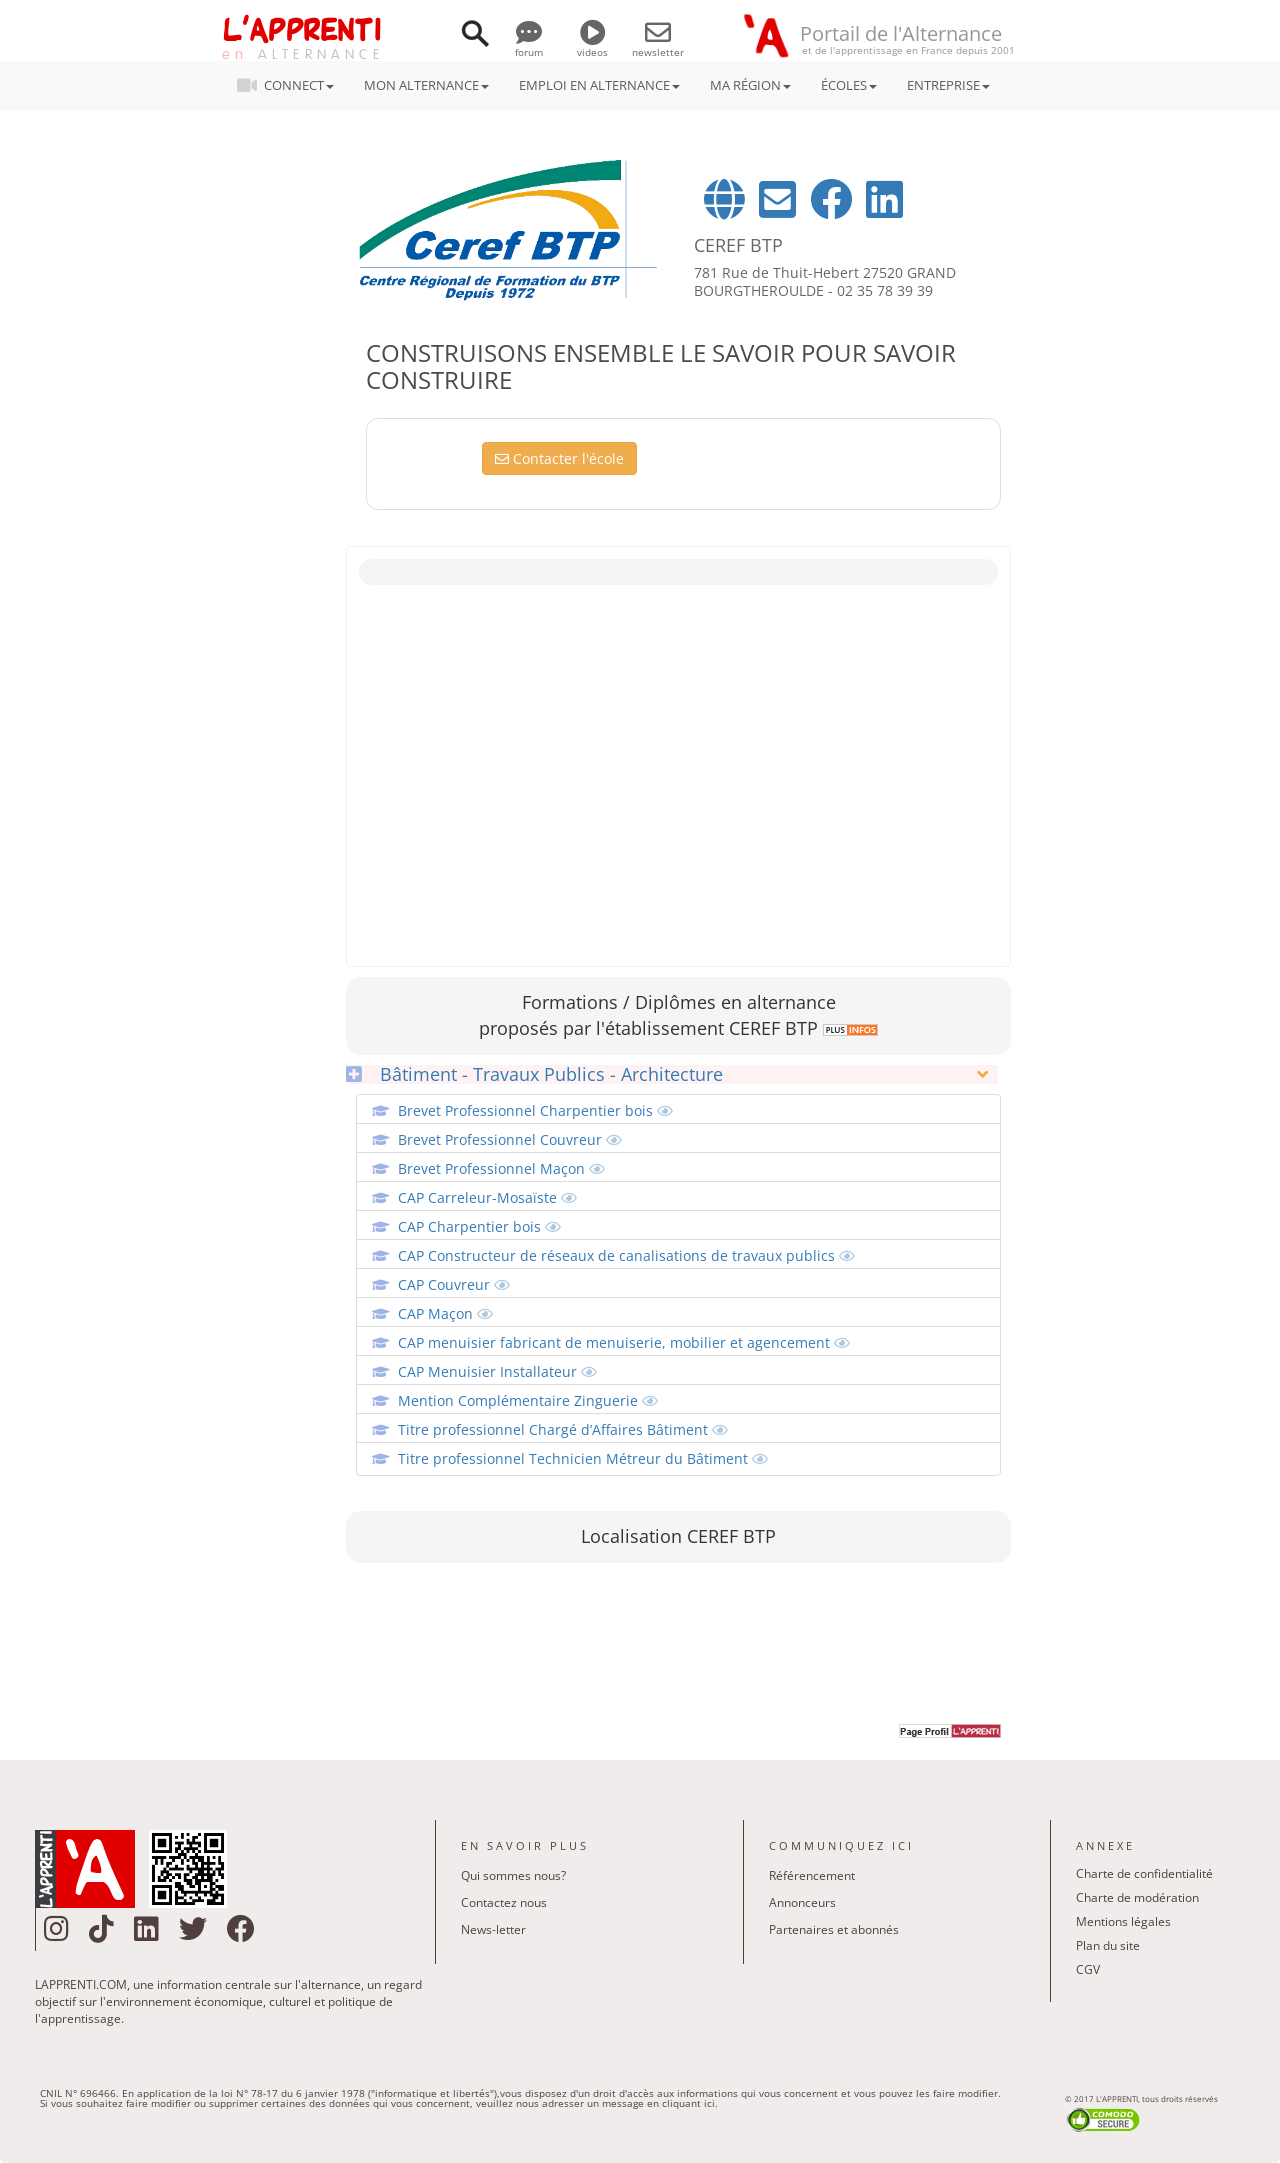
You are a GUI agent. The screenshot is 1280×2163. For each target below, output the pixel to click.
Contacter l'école (559, 458)
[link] (848, 1028)
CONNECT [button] (291, 85)
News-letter (493, 1929)
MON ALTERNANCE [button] (426, 85)
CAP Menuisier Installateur (497, 1371)
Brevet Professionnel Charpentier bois (535, 1110)
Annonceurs (802, 1902)
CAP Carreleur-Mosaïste (487, 1197)
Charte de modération (1137, 1897)
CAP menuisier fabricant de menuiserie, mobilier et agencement (624, 1342)
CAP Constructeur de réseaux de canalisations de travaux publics (626, 1255)
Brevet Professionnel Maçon (501, 1168)
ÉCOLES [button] (849, 85)
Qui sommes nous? (513, 1875)
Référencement (812, 1875)
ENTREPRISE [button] (948, 85)
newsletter (658, 45)
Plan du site (1108, 1945)
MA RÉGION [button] (750, 85)
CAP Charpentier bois (479, 1226)
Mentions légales (1123, 1921)
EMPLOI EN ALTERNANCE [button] (599, 85)
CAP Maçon (445, 1313)
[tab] (671, 1075)
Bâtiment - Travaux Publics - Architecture (534, 1075)
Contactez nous (504, 1902)
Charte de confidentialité (1144, 1873)
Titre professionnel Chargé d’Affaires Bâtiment (563, 1429)
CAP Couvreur (454, 1284)
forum (529, 45)
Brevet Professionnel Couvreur (510, 1139)
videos (592, 45)
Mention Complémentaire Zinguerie (528, 1400)
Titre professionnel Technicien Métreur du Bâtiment (583, 1458)
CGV (1088, 1969)
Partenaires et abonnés (834, 1929)
